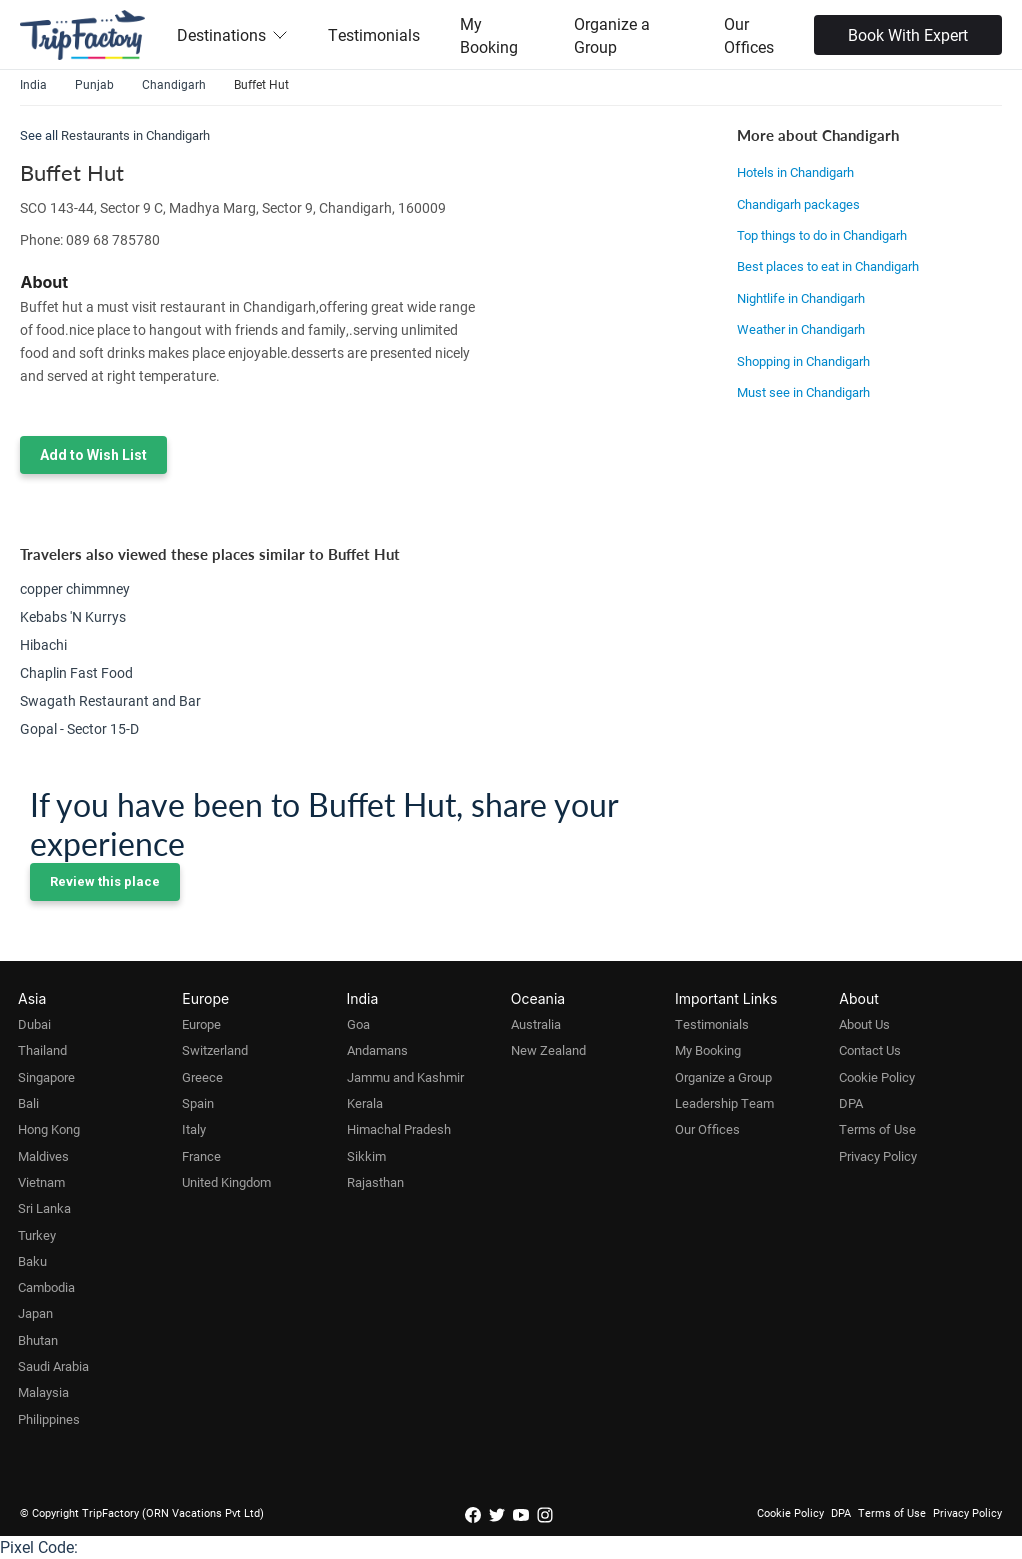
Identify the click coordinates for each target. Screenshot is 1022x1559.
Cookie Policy (877, 1077)
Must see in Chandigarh (803, 392)
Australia (536, 1024)
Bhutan (38, 1340)
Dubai (34, 1024)
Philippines (49, 1419)
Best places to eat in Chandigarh (828, 266)
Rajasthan (375, 1182)
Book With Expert (908, 34)
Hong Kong (49, 1129)
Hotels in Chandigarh (795, 172)
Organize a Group (612, 35)
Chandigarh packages (798, 204)
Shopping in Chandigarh (803, 361)
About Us (864, 1024)
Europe (201, 1024)
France (201, 1156)
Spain (198, 1103)
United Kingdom (226, 1182)
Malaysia (43, 1392)
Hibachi (43, 644)
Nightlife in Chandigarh (801, 298)
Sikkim (366, 1156)
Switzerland (215, 1050)
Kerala (365, 1103)
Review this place (105, 881)
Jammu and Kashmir (405, 1077)
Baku (32, 1261)
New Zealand (548, 1050)
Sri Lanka (44, 1208)
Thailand (42, 1050)
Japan (35, 1313)
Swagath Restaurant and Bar (110, 700)
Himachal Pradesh (399, 1129)
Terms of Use (877, 1129)
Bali (28, 1103)
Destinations (232, 34)
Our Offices (749, 35)
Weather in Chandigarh (801, 329)
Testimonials (374, 34)
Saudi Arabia (53, 1366)
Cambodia (46, 1287)
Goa (358, 1024)
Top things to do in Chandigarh (822, 235)
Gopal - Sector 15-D (79, 728)
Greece (202, 1077)
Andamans (377, 1050)
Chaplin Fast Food (76, 672)
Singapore (46, 1077)
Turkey (37, 1235)
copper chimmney (75, 588)
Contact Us (870, 1050)
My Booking (489, 35)
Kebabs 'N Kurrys (73, 616)
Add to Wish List (93, 455)
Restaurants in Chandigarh (135, 135)
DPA (851, 1103)
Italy (194, 1129)
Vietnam (41, 1182)
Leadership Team (724, 1103)
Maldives (43, 1156)
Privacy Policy (878, 1156)
